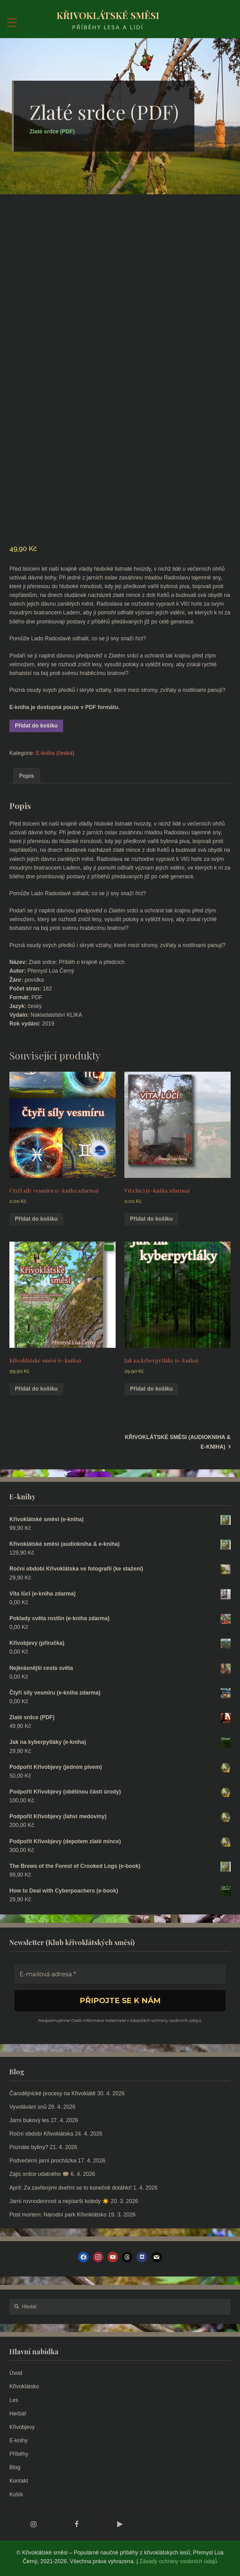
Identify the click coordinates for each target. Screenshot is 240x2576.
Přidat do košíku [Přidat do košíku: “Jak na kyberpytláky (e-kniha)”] (151, 1389)
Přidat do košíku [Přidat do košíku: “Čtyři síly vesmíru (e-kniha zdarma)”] (36, 1219)
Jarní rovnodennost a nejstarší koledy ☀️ (59, 2201)
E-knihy (18, 2440)
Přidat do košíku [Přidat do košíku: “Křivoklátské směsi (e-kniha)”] (36, 1389)
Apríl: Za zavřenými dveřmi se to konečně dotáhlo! (70, 2188)
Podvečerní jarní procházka (42, 2160)
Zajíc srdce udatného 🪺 (39, 2174)
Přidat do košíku (36, 725)
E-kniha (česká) (55, 753)
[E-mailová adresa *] (120, 1974)
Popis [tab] (26, 776)
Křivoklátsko (24, 2386)
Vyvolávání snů (28, 2107)
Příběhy (18, 2454)
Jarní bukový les (29, 2120)
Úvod (15, 2373)
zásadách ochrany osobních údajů (165, 2020)
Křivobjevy (22, 2427)
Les (13, 2400)
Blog (14, 2467)
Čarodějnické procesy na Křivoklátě (52, 2093)
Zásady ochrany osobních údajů (178, 2561)
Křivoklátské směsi (108, 15)
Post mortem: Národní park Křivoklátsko (58, 2214)
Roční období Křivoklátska (41, 2134)
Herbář (17, 2413)
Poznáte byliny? (28, 2147)
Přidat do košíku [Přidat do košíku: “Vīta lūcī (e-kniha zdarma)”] (151, 1219)
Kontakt (18, 2481)
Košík (16, 2494)
